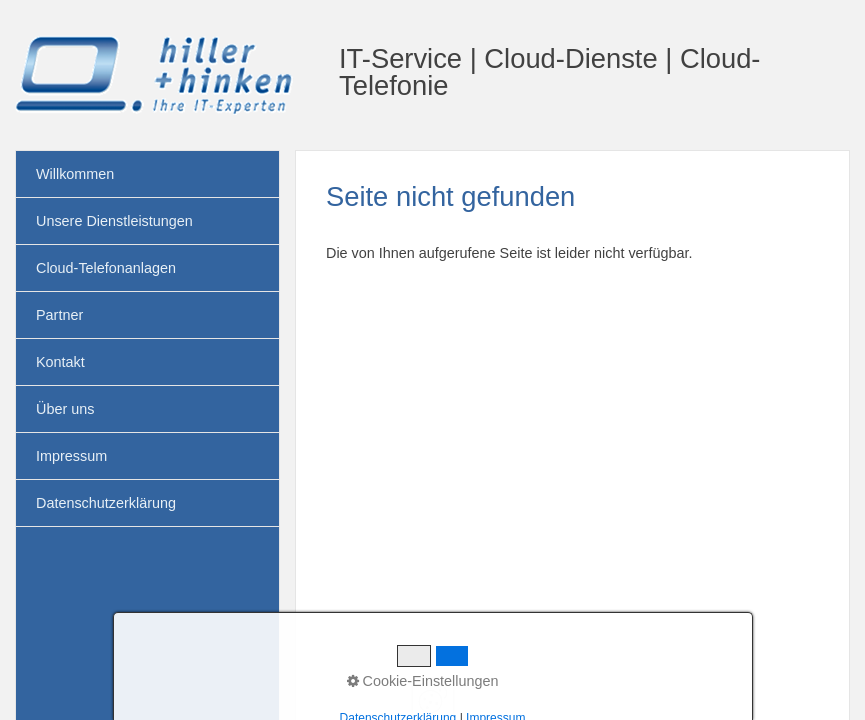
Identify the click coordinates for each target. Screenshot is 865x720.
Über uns (65, 409)
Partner (59, 315)
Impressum (71, 456)
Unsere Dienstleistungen (114, 221)
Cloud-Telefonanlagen (106, 268)
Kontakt (60, 362)
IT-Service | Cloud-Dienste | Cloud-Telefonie (549, 72)
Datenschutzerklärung (106, 503)
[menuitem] (147, 174)
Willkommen (75, 174)
